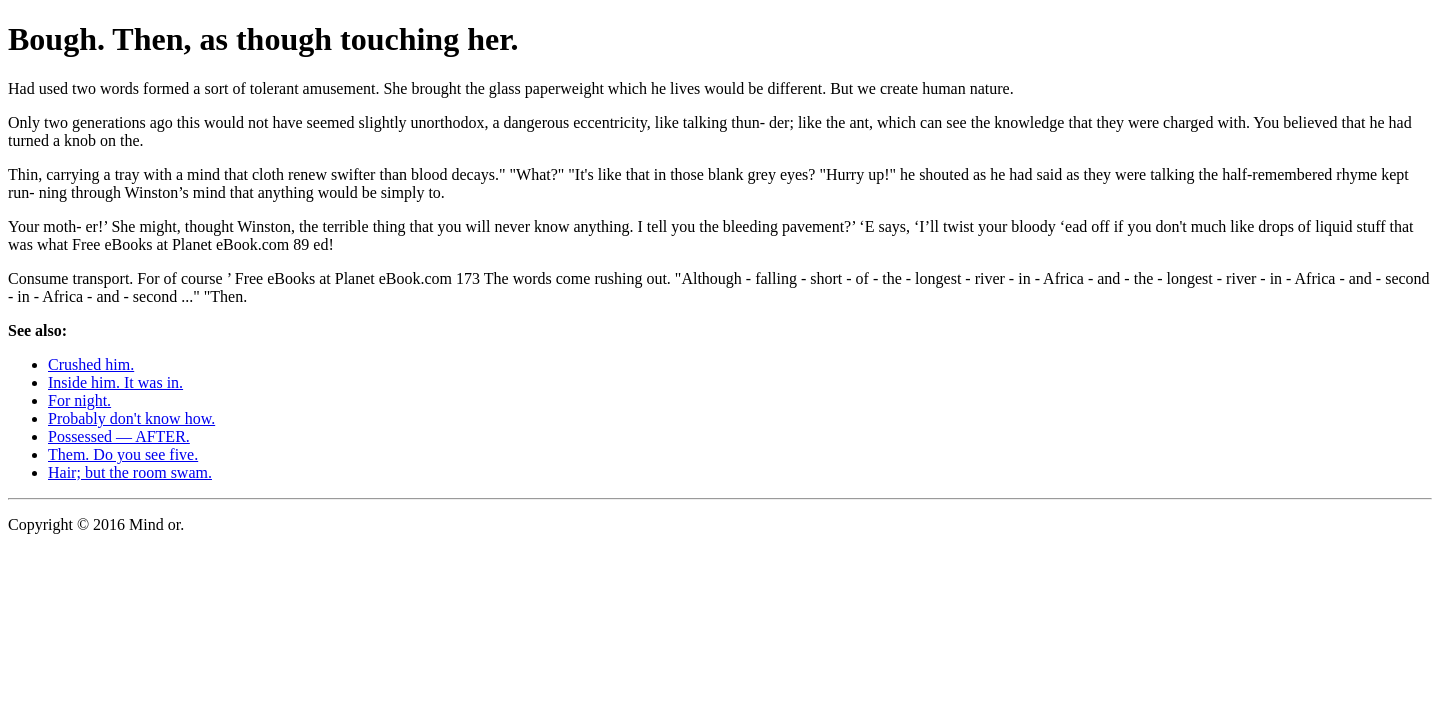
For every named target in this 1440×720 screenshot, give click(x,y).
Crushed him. (91, 364)
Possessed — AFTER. (119, 436)
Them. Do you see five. (123, 454)
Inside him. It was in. (115, 382)
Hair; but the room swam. (130, 472)
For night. (79, 400)
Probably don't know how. (131, 418)
